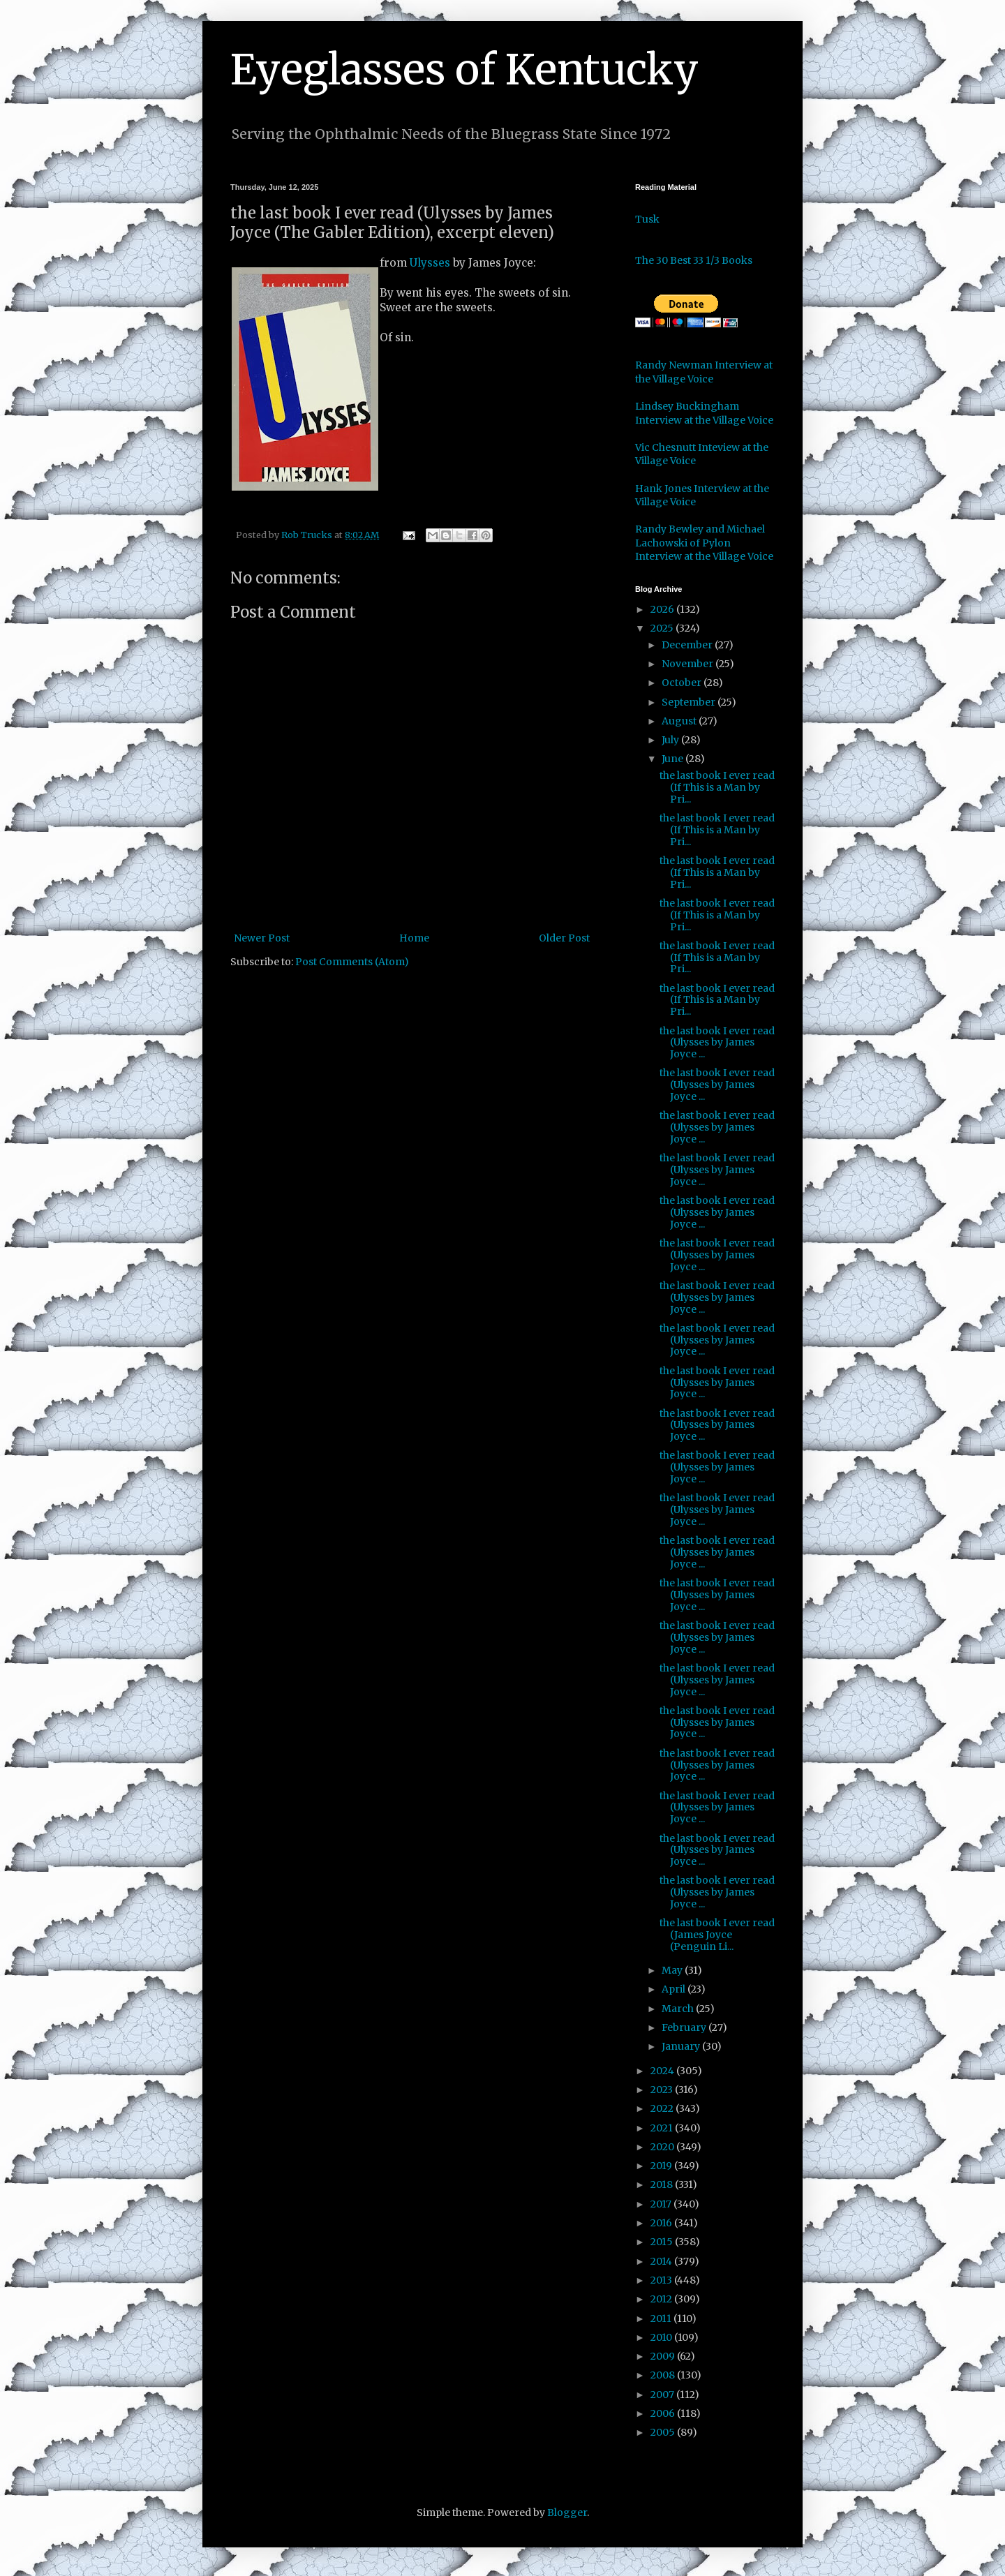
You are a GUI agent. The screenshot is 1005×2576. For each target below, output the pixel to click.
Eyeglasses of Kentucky (464, 69)
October (683, 682)
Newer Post (262, 938)
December (688, 645)
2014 (662, 2261)
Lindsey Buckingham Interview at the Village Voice (704, 413)
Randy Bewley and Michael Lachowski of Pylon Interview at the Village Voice (704, 543)
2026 (663, 609)
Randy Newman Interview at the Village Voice (704, 372)
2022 (663, 2108)
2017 (661, 2204)
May (673, 1970)
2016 (662, 2223)
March (679, 2008)
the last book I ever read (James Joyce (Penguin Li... (717, 1934)
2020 (663, 2147)
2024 (663, 2070)
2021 (662, 2128)
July (671, 740)
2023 (662, 2089)
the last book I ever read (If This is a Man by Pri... (717, 787)
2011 (661, 2318)
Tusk (647, 219)
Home (414, 938)
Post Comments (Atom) (352, 961)
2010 (662, 2337)
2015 (662, 2241)
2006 (663, 2413)
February (685, 2027)
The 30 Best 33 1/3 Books (693, 260)
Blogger (567, 2512)
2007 (663, 2394)
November (688, 663)
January (682, 2046)
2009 (663, 2356)
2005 (663, 2432)
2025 (663, 628)
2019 (662, 2165)
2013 (662, 2280)
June (673, 758)
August (680, 721)
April (674, 1989)
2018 (662, 2184)
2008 (663, 2375)
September (689, 702)
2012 (662, 2299)
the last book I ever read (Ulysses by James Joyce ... (717, 1043)
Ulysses (430, 262)
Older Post (564, 938)
